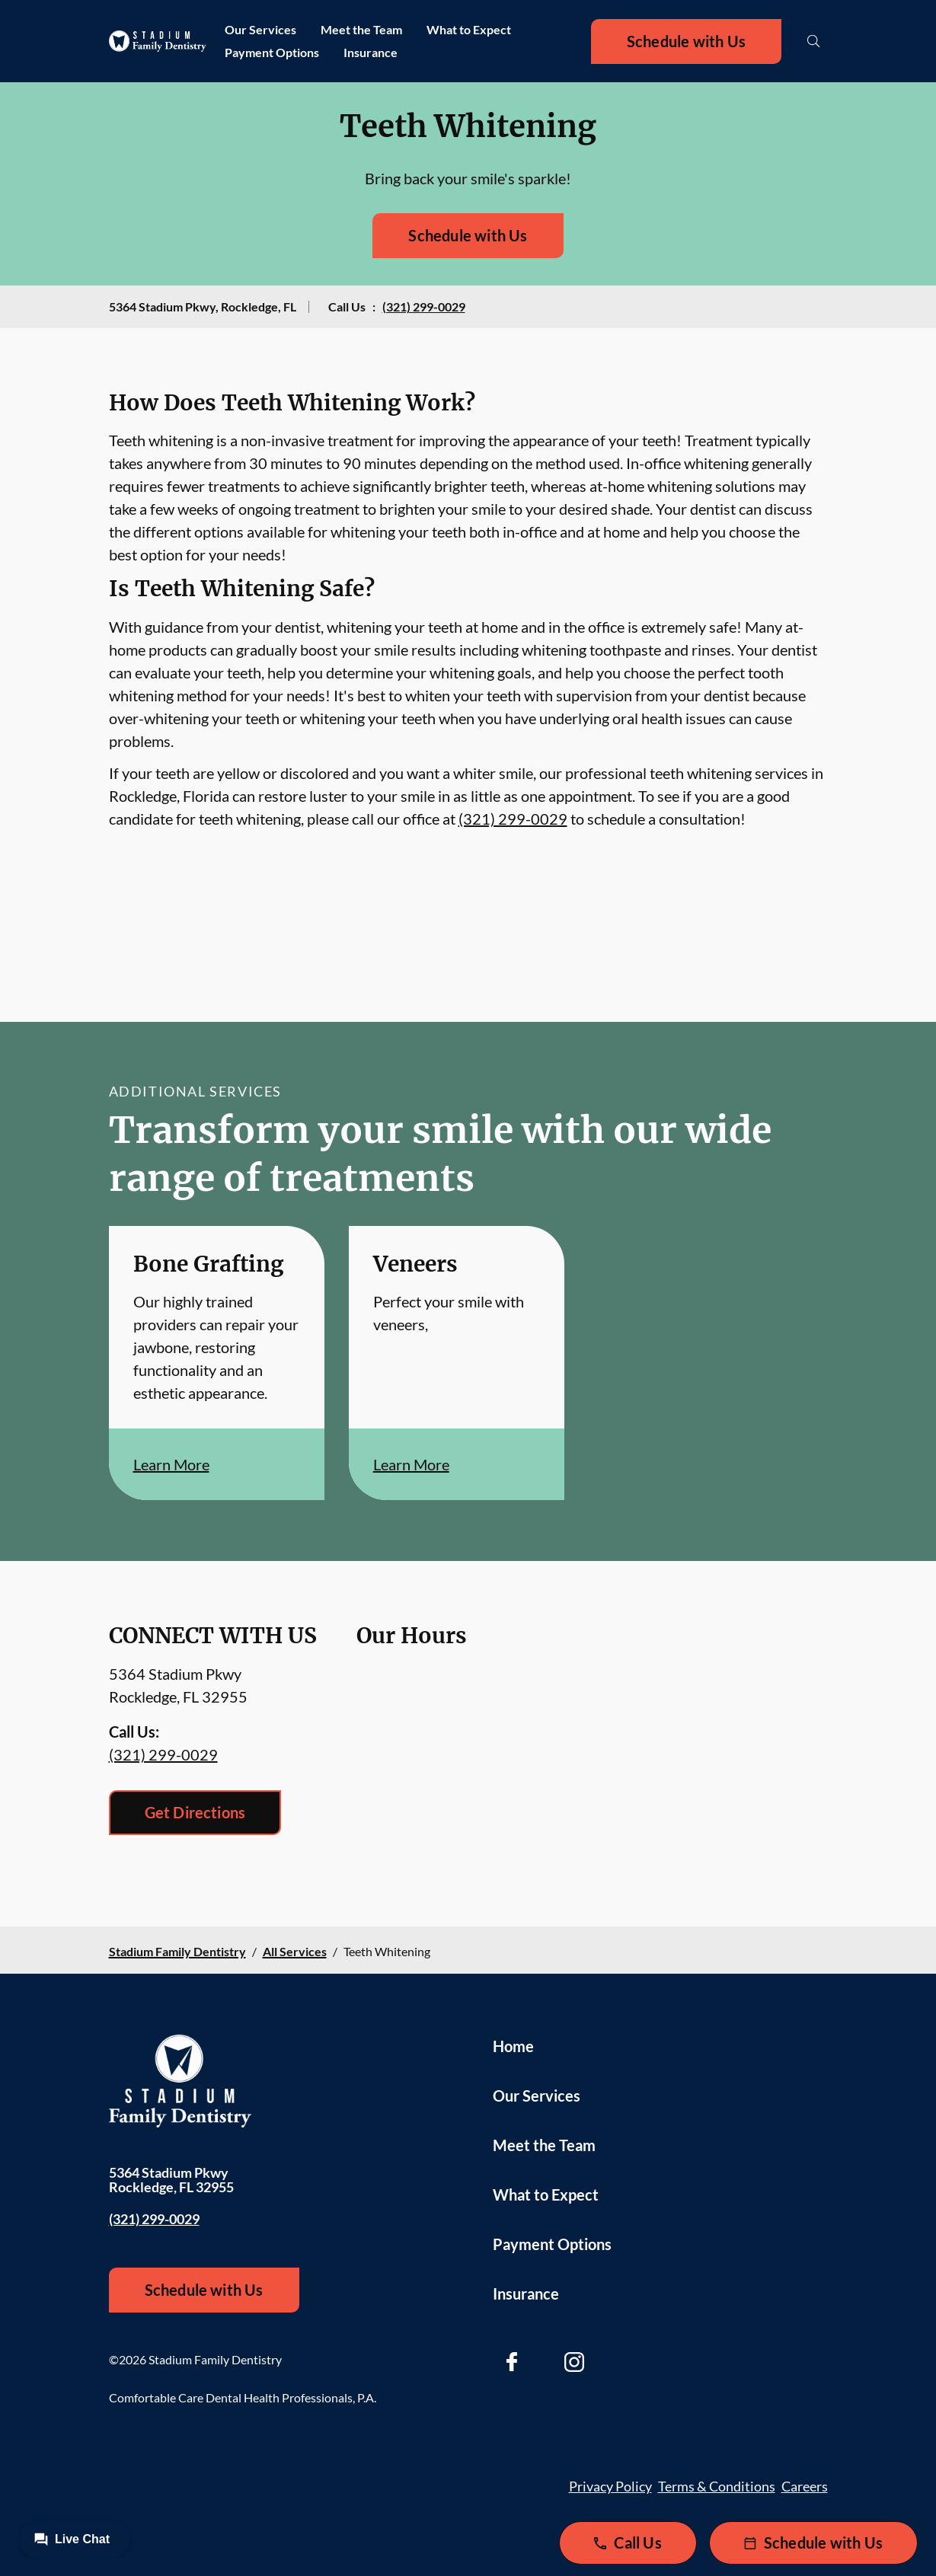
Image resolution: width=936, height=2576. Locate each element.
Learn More (171, 1464)
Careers (804, 2486)
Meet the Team (361, 29)
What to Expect (468, 29)
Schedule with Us (686, 41)
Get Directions (195, 1812)
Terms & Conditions (716, 2486)
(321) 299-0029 (423, 306)
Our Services (260, 29)
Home (513, 2046)
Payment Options (272, 52)
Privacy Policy (610, 2486)
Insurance (370, 52)
